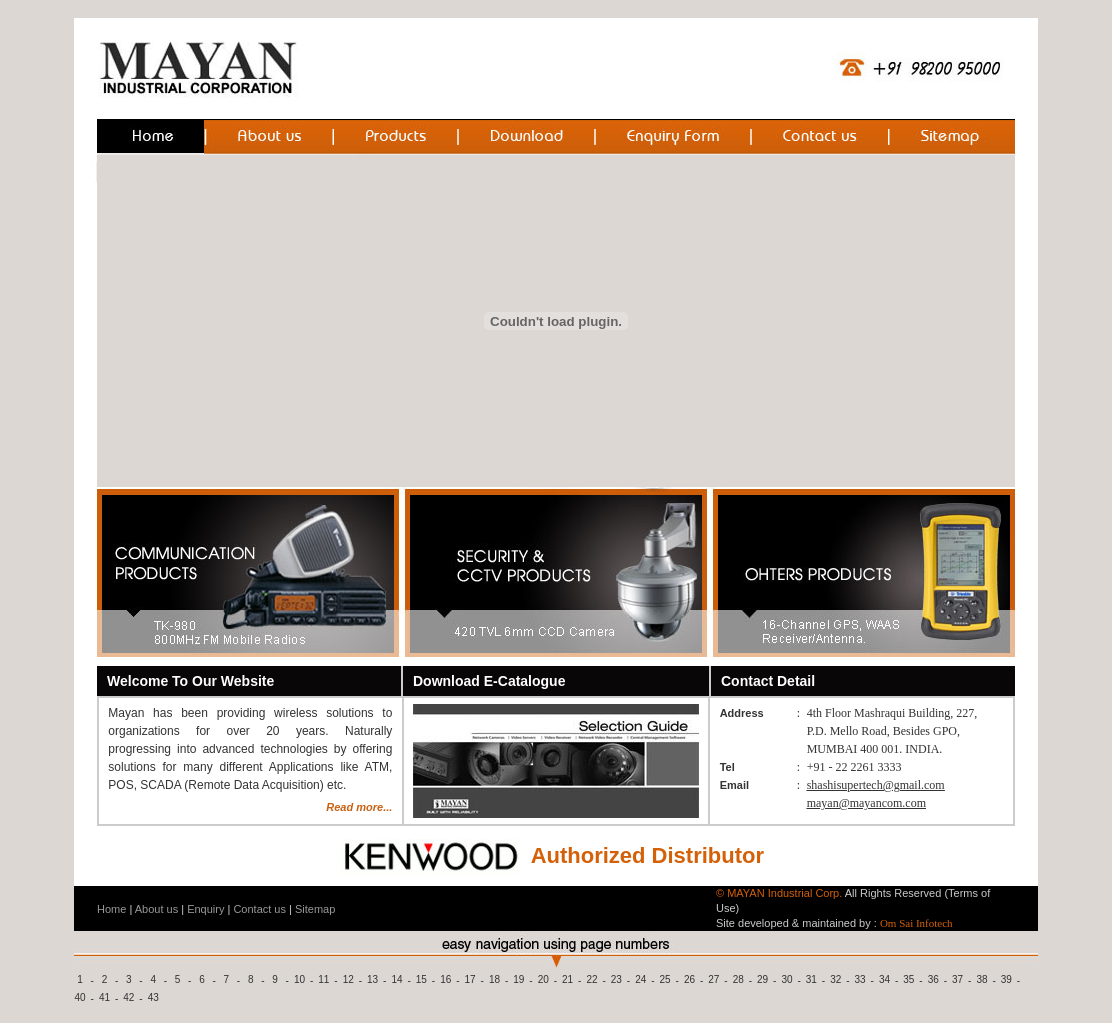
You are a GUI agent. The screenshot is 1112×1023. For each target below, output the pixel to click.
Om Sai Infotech (916, 923)
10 (299, 979)
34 (884, 979)
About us (156, 909)
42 (128, 997)
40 (80, 997)
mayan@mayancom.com (866, 803)
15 (421, 979)
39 (1006, 979)
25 (665, 979)
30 (786, 979)
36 (933, 979)
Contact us (259, 909)
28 (738, 979)
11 (323, 979)
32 (835, 979)
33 (860, 979)
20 (543, 979)
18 (494, 979)
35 (908, 979)
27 (713, 979)
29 (762, 979)
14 (396, 979)
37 (957, 979)
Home (111, 909)
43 (153, 997)
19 (518, 979)
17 (470, 979)
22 (591, 979)
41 (104, 997)
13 (372, 979)
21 (567, 979)
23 (616, 979)
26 (689, 979)
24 (640, 979)
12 (348, 979)
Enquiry (205, 909)
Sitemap (315, 909)
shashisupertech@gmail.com (876, 785)
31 (811, 979)
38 (981, 979)
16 (445, 979)
